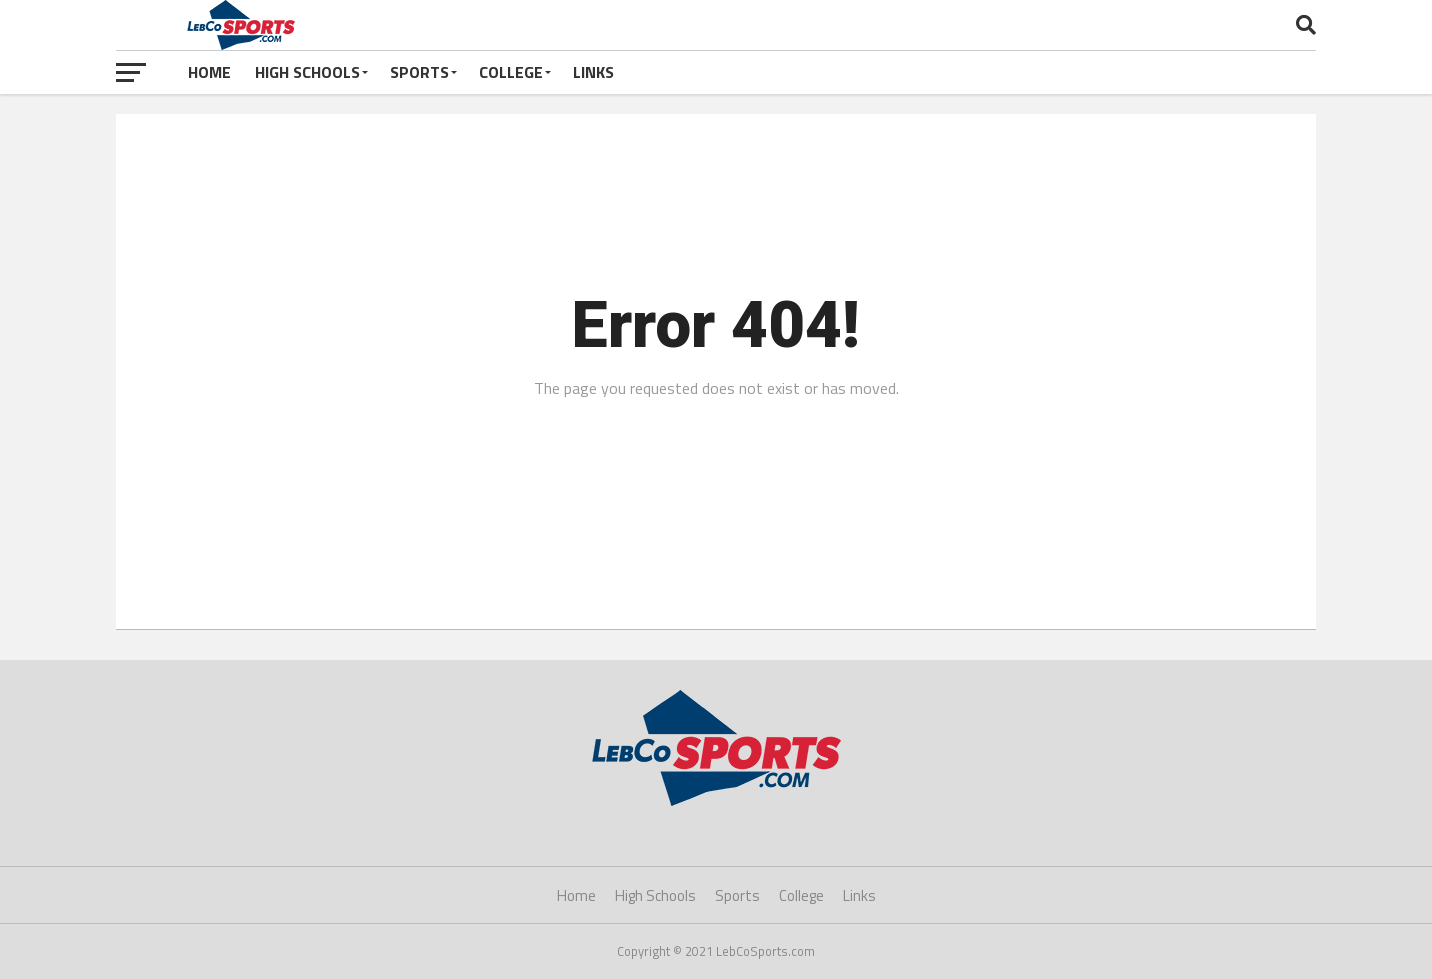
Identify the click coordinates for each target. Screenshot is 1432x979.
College (511, 72)
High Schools (307, 72)
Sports (419, 72)
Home (209, 72)
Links (593, 72)
